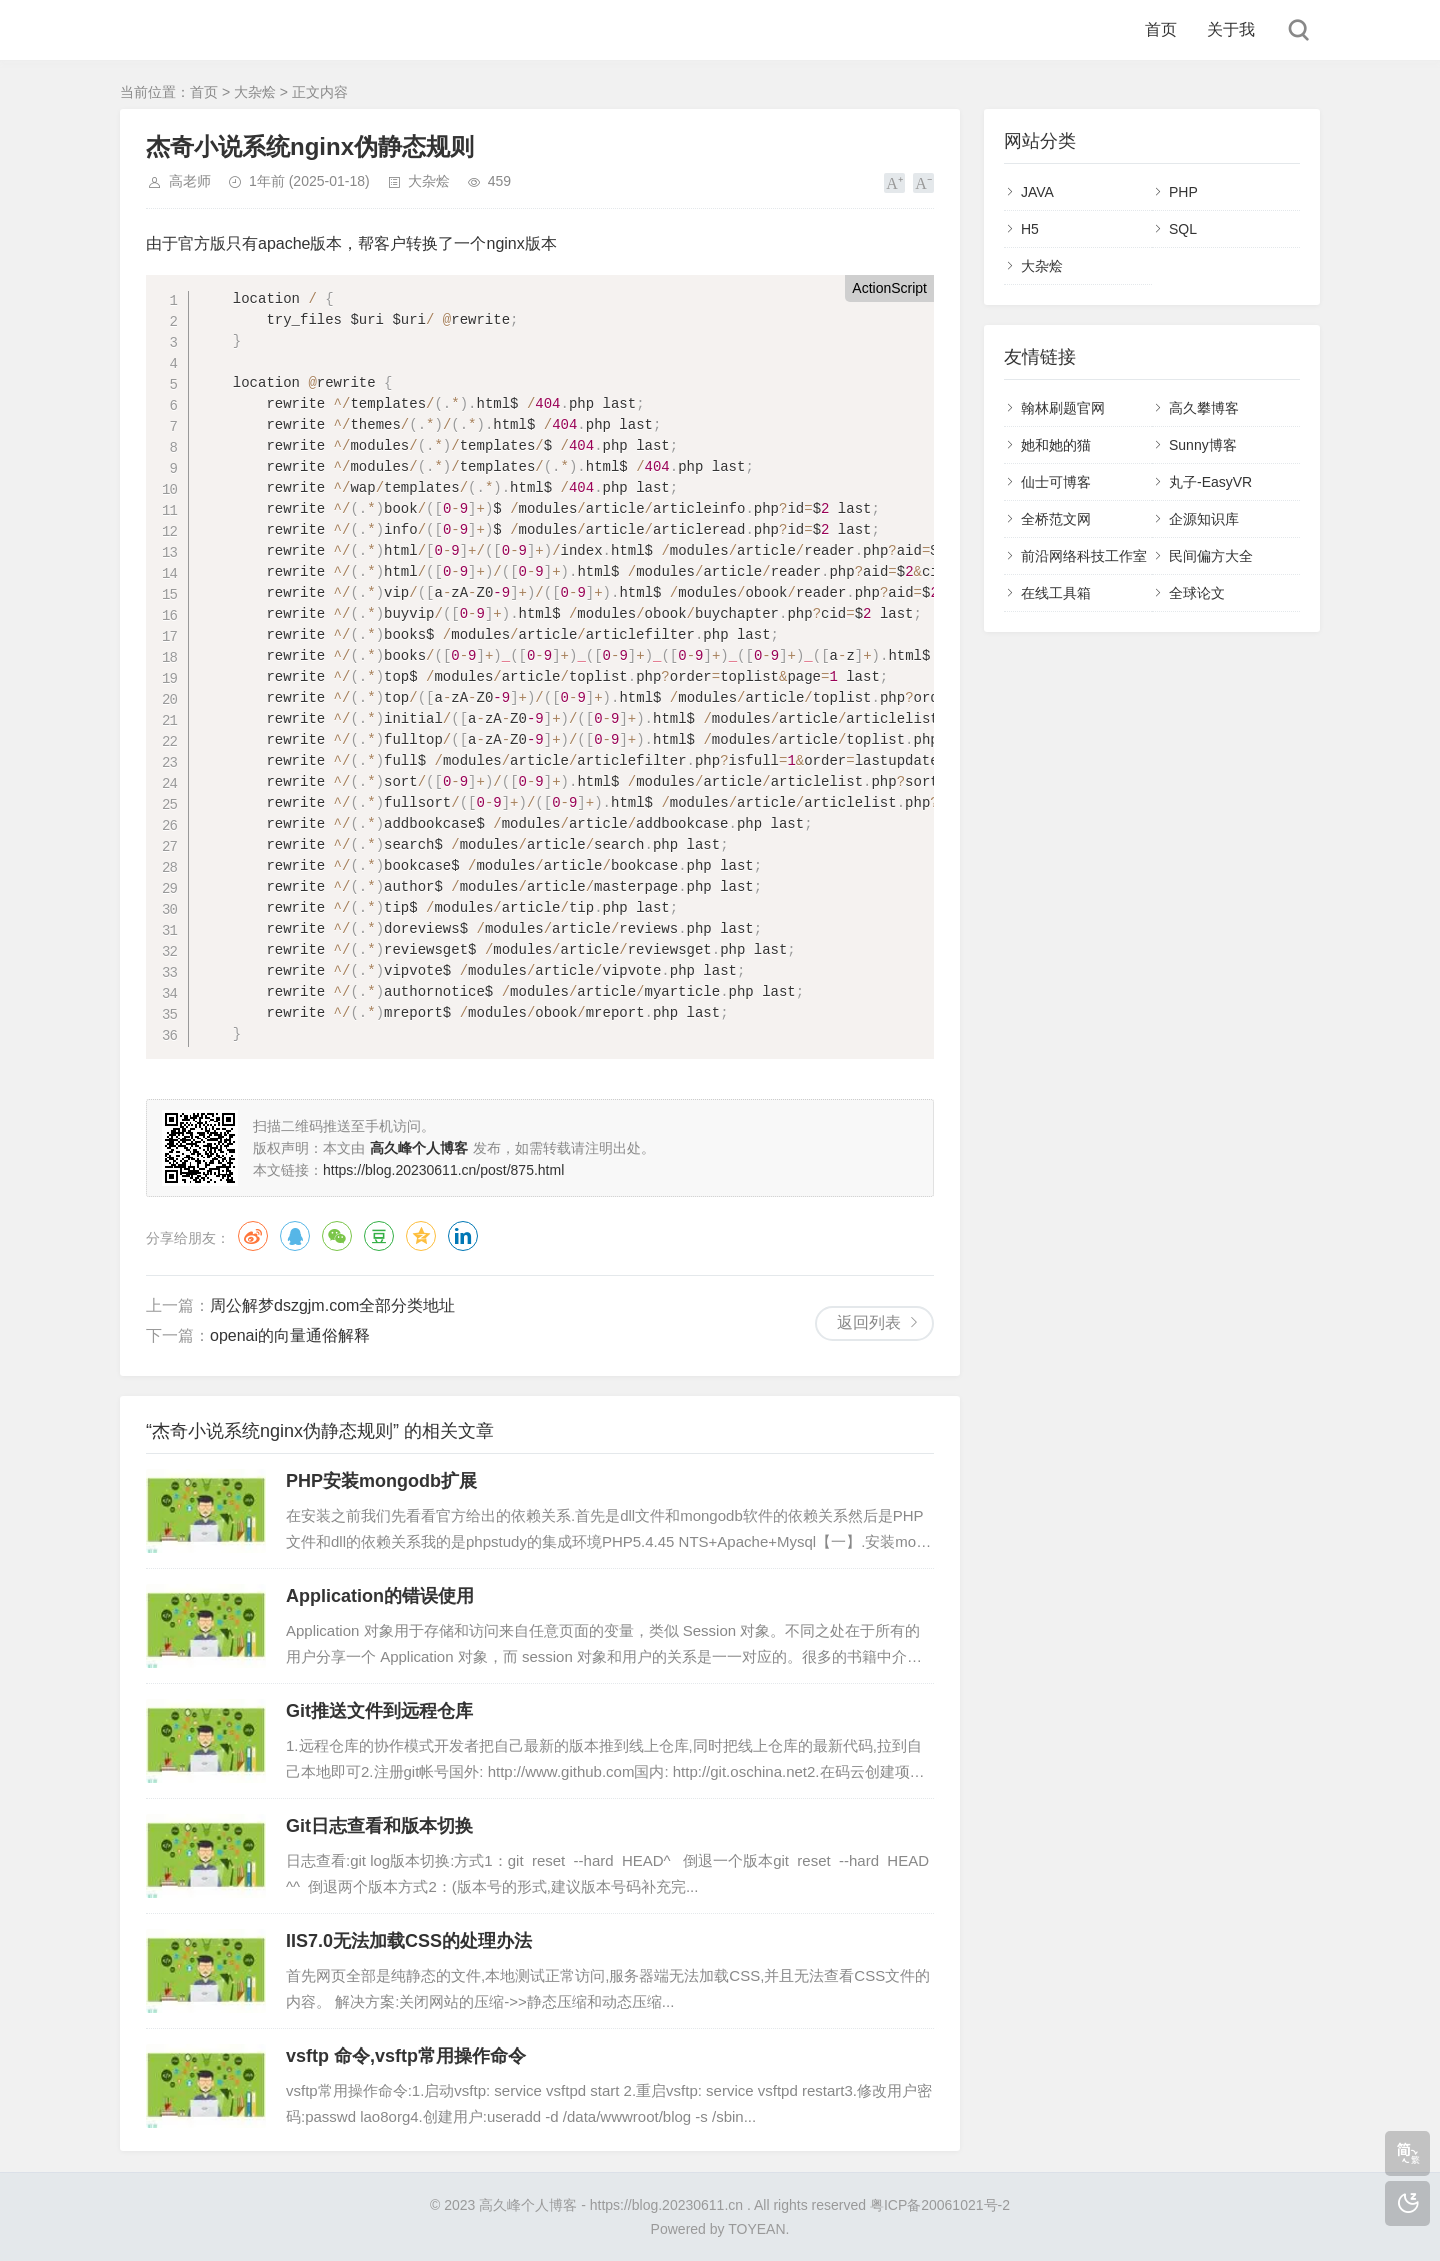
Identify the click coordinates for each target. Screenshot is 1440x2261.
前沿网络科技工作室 (1084, 556)
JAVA (1037, 192)
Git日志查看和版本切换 (379, 1826)
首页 (1161, 29)
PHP (1183, 192)
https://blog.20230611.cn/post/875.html (443, 1170)
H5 (1030, 229)
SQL (1183, 229)
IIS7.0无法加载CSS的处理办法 (409, 1941)
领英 (463, 1236)
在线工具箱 (1056, 593)
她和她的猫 (1056, 445)
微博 (253, 1236)
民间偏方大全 (1211, 556)
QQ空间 (421, 1236)
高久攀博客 (1204, 408)
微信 (337, 1236)
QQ (295, 1236)
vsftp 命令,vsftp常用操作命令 (406, 2056)
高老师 (190, 181)
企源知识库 (1204, 519)
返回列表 (869, 1322)
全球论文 (1197, 593)
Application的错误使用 (380, 1596)
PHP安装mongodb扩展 (381, 1481)
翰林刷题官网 (1063, 408)
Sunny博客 (1203, 445)
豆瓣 (379, 1236)
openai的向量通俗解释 (290, 1335)
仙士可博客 (1056, 482)
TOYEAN (756, 2229)
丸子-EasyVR (1210, 482)
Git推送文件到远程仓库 (379, 1711)
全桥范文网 (1056, 519)
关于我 (1231, 29)
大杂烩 (255, 92)
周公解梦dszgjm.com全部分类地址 (332, 1305)
